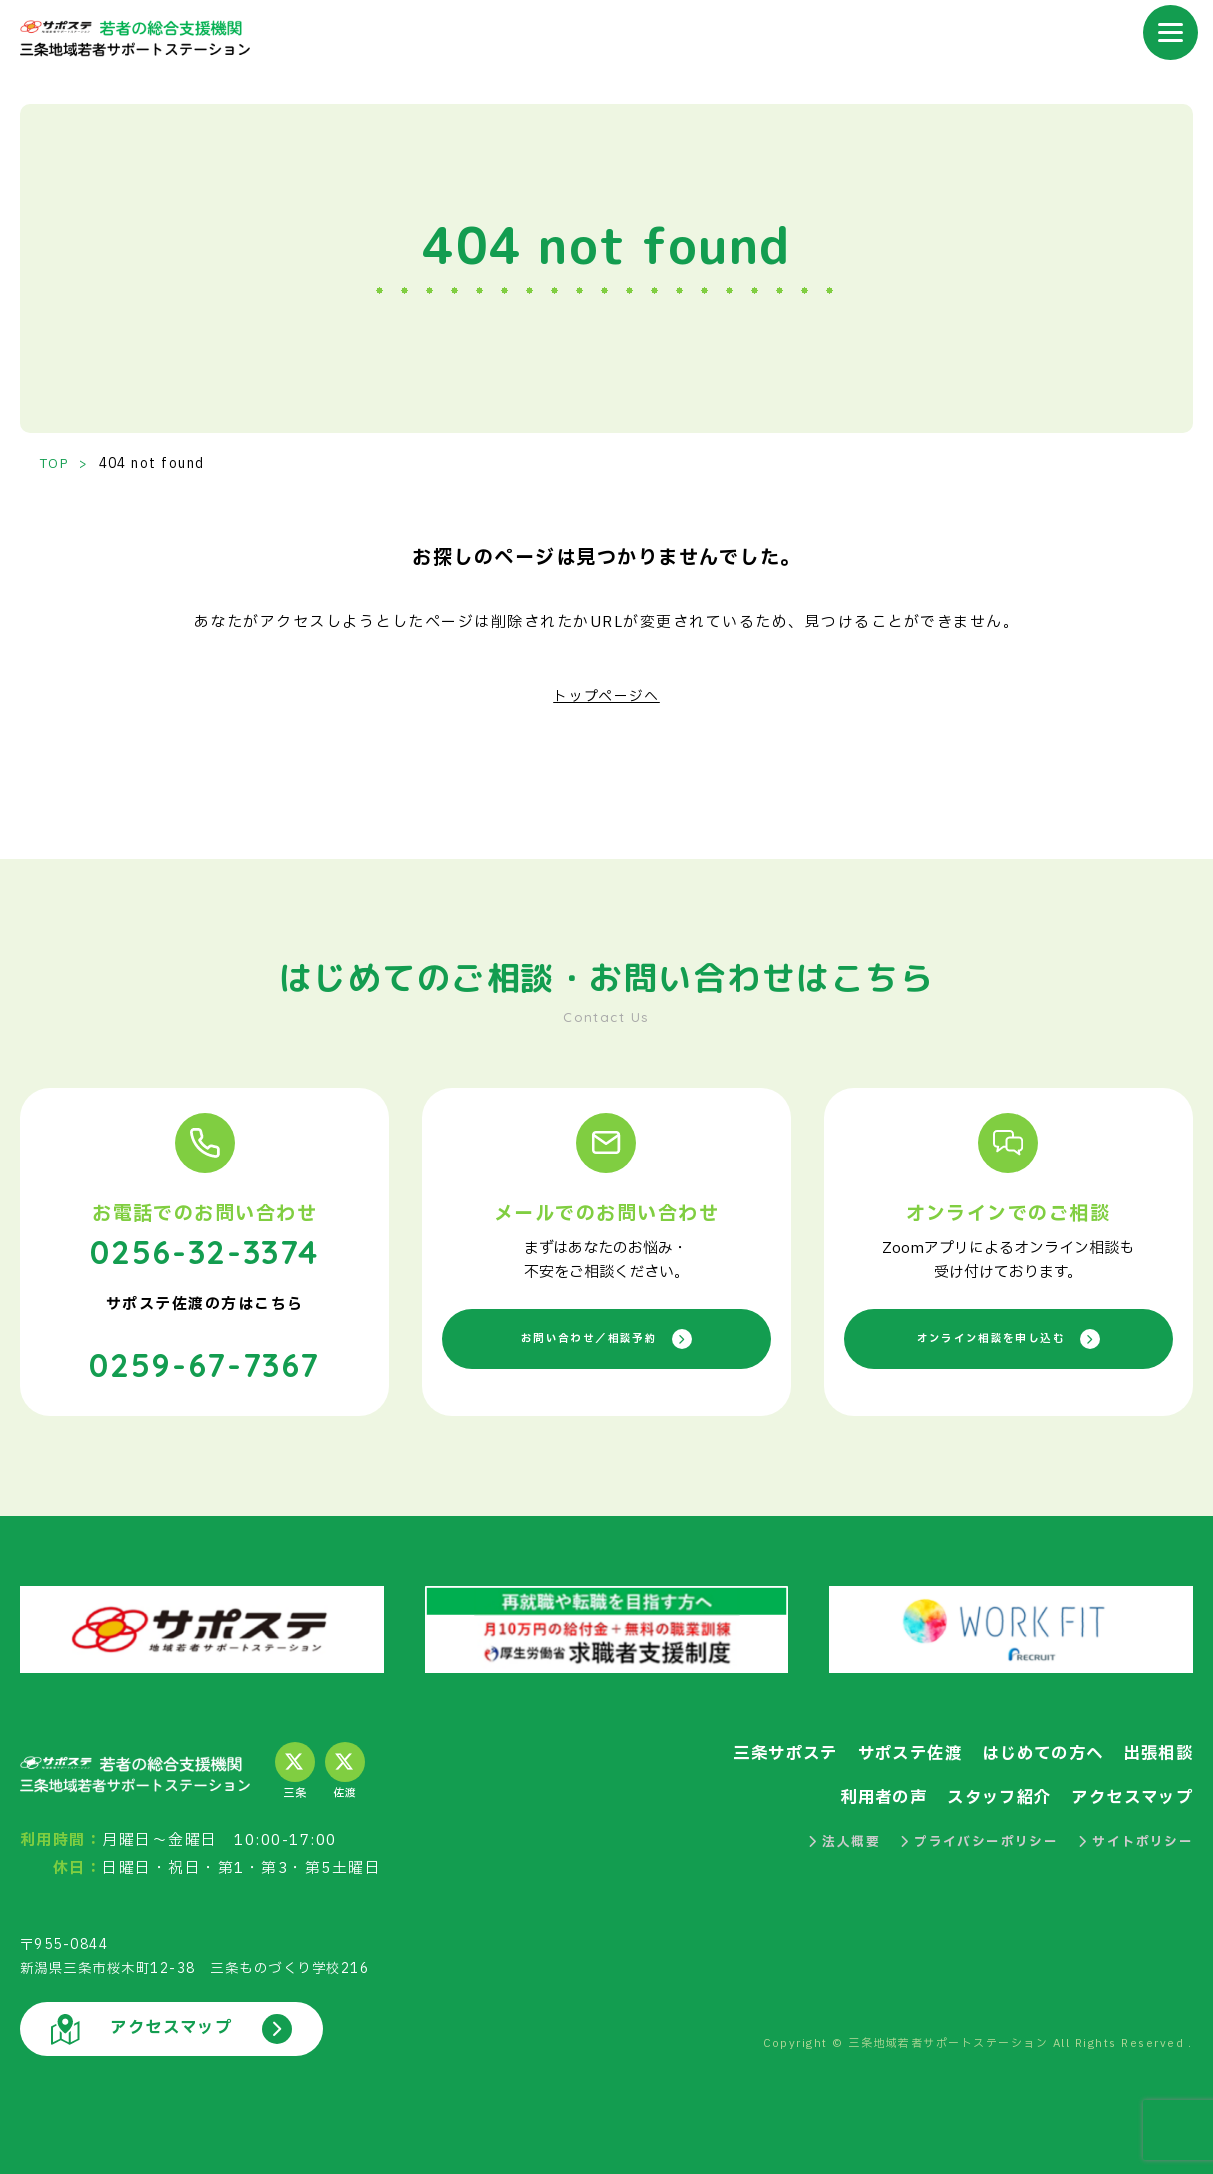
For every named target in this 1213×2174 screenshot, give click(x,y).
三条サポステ (763, 1750)
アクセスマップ (1128, 1794)
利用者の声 (866, 1794)
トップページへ (606, 696)
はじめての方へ (1034, 1750)
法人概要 (841, 1838)
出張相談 (1156, 1750)
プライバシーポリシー (977, 1838)
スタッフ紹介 (988, 1794)
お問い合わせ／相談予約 (606, 1338)
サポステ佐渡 (894, 1750)
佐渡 (345, 1769)
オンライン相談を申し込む (1008, 1338)
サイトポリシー (1135, 1838)
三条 (295, 1769)
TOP (55, 464)
